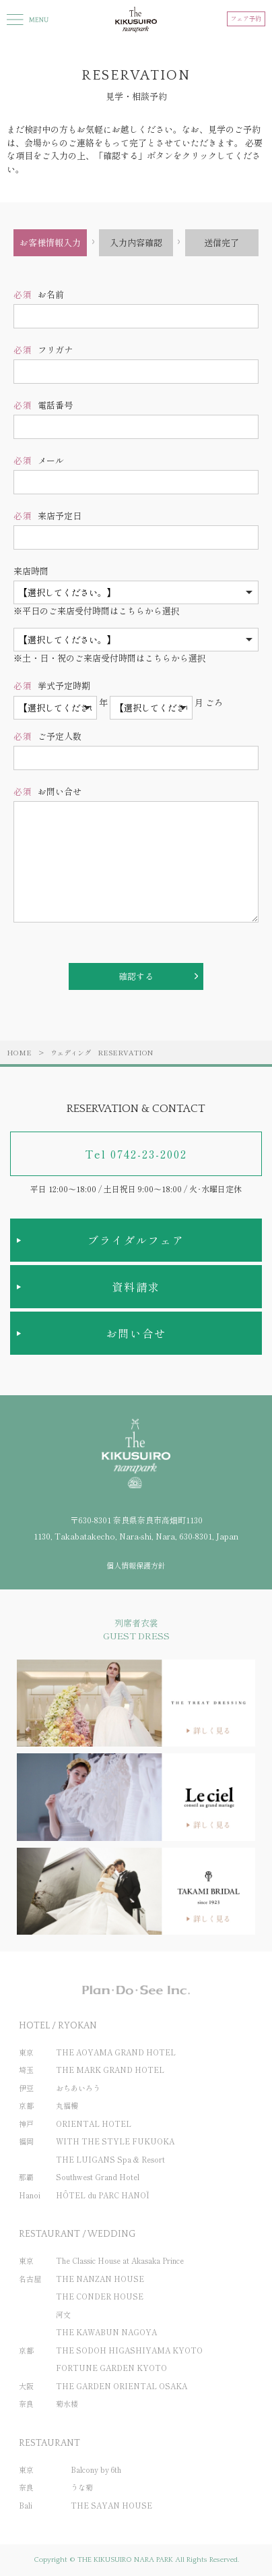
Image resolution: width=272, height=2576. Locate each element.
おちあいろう (78, 2087)
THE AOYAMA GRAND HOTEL (116, 2052)
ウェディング (70, 1052)
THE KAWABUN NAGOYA (106, 2331)
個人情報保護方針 (136, 1565)
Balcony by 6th (96, 2469)
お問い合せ (136, 1333)
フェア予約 (246, 18)
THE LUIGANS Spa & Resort (110, 2159)
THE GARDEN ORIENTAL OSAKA (121, 2385)
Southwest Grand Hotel (97, 2176)
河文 (63, 2314)
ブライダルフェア (136, 1240)
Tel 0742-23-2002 (136, 1154)
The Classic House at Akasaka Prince (120, 2260)
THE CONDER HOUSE (99, 2296)
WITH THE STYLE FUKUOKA (115, 2141)
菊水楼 (67, 2403)
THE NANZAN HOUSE (100, 2278)
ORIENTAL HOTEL (93, 2123)
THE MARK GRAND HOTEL (110, 2069)
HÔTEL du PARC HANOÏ (102, 2195)
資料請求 (136, 1287)
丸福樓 (67, 2105)
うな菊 (82, 2487)
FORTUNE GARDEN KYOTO (111, 2367)
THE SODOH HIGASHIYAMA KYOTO (129, 2350)
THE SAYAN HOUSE (111, 2505)
